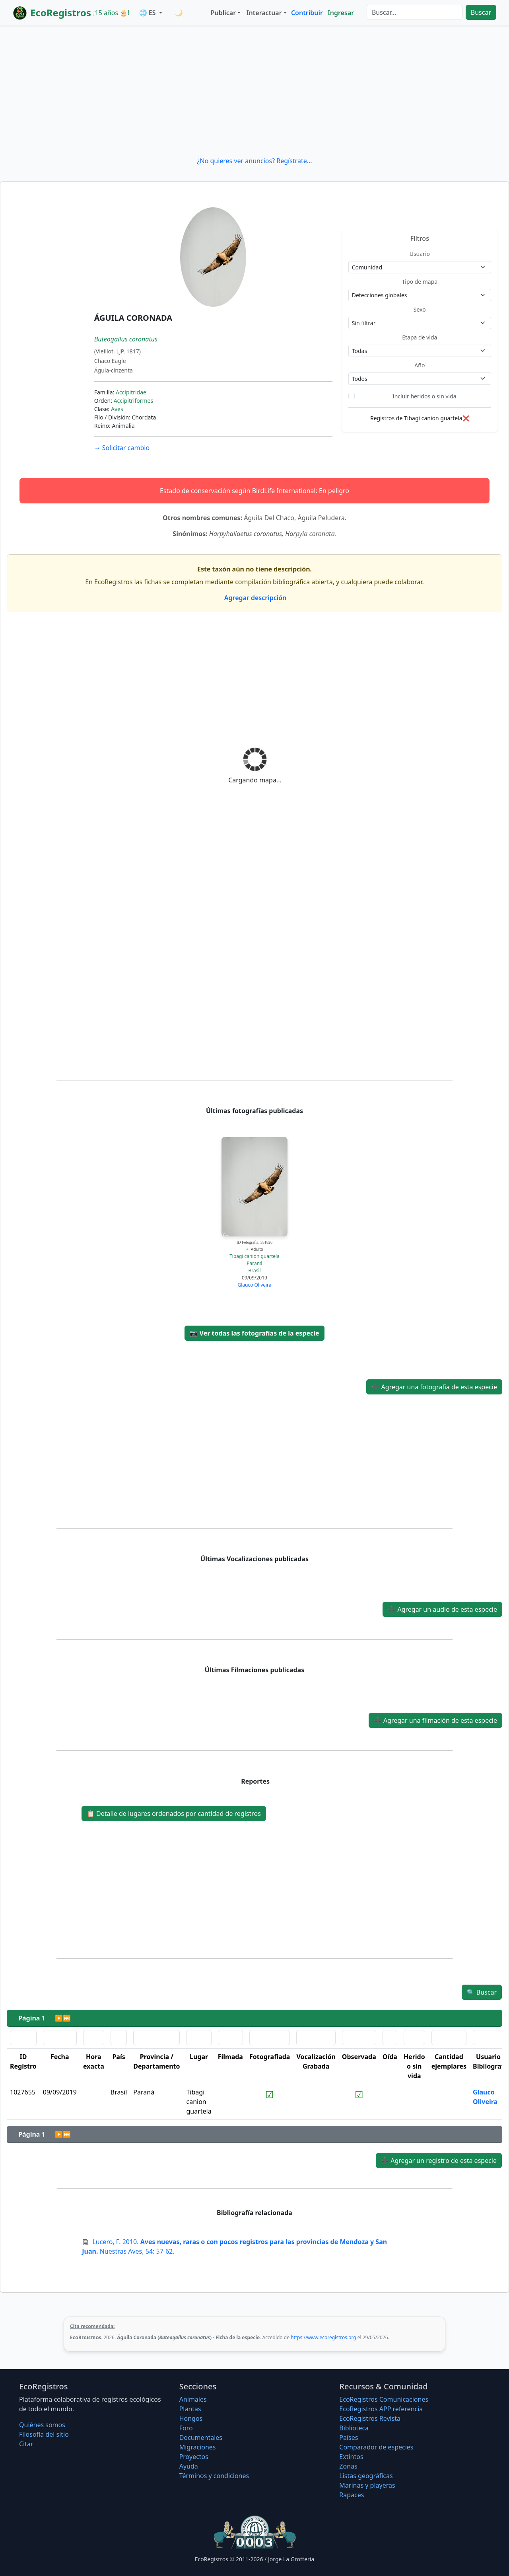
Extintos (351, 2456)
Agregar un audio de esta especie (442, 1609)
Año (419, 365)
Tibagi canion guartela (254, 1256)
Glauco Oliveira (254, 1284)
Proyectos (193, 2456)
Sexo (420, 309)
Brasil (254, 1270)
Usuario (420, 253)
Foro (186, 2428)
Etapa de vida (419, 337)
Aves (117, 409)
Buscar (481, 12)
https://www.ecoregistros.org (323, 2337)
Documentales (200, 2437)
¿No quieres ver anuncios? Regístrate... (254, 160)
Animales (193, 2399)
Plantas (190, 2408)
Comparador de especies (376, 2447)
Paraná (254, 1263)
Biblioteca (354, 2428)
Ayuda (188, 2466)
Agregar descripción (255, 597)
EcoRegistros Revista (369, 2418)
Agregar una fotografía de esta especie (434, 1387)
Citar (26, 2443)
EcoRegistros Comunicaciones (383, 2399)
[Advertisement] (254, 90)
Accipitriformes (133, 400)
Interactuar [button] (264, 12)
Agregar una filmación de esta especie (435, 1720)
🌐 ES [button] (148, 12)
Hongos (191, 2418)
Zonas (348, 2466)
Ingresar (341, 12)
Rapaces (351, 2494)
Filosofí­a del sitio (44, 2434)
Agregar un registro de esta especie (439, 2160)
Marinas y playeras (367, 2485)
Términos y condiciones (214, 2475)
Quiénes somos (42, 2424)
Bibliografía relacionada (254, 2212)
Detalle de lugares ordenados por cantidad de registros (174, 1813)
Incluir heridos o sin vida (424, 396)
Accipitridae (131, 392)
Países (348, 2437)
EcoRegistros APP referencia (381, 2408)
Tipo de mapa (419, 281)
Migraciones (197, 2447)
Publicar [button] (223, 12)
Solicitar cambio (122, 447)
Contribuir (307, 12)
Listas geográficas (365, 2475)
